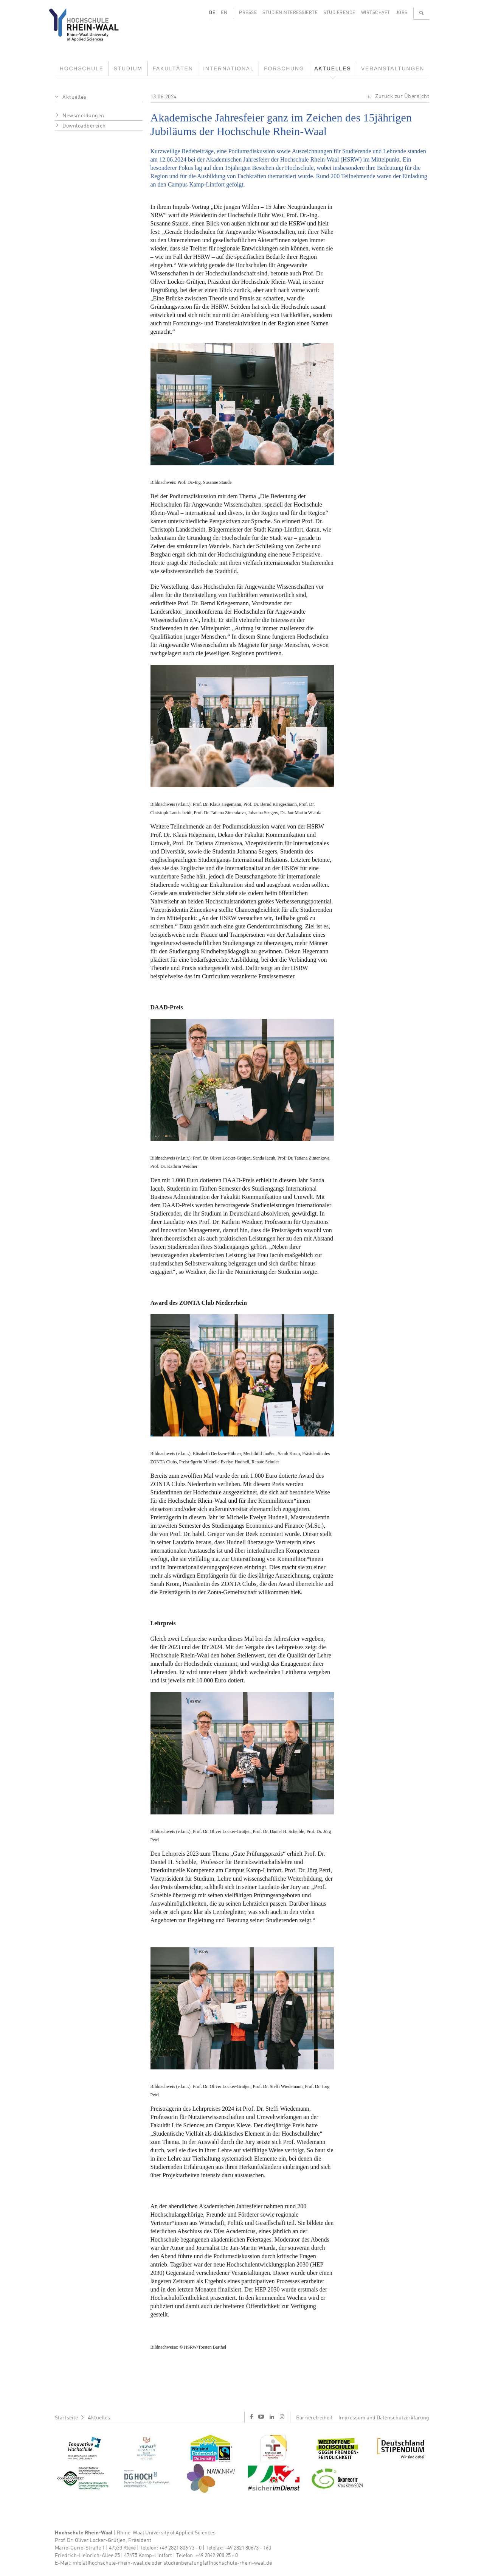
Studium (127, 68)
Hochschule (82, 68)
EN (224, 13)
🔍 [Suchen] (421, 13)
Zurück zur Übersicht (402, 96)
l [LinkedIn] (272, 2416)
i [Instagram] (282, 2416)
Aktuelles (332, 68)
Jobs (402, 13)
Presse (248, 13)
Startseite (66, 2418)
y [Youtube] (261, 2416)
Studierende (339, 13)
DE (212, 13)
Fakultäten (172, 68)
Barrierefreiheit (314, 2418)
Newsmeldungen (83, 115)
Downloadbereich (84, 126)
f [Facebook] (251, 2416)
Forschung (284, 68)
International (228, 68)
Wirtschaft (375, 13)
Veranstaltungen (392, 68)
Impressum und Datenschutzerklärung (383, 2418)
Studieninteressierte (290, 13)
